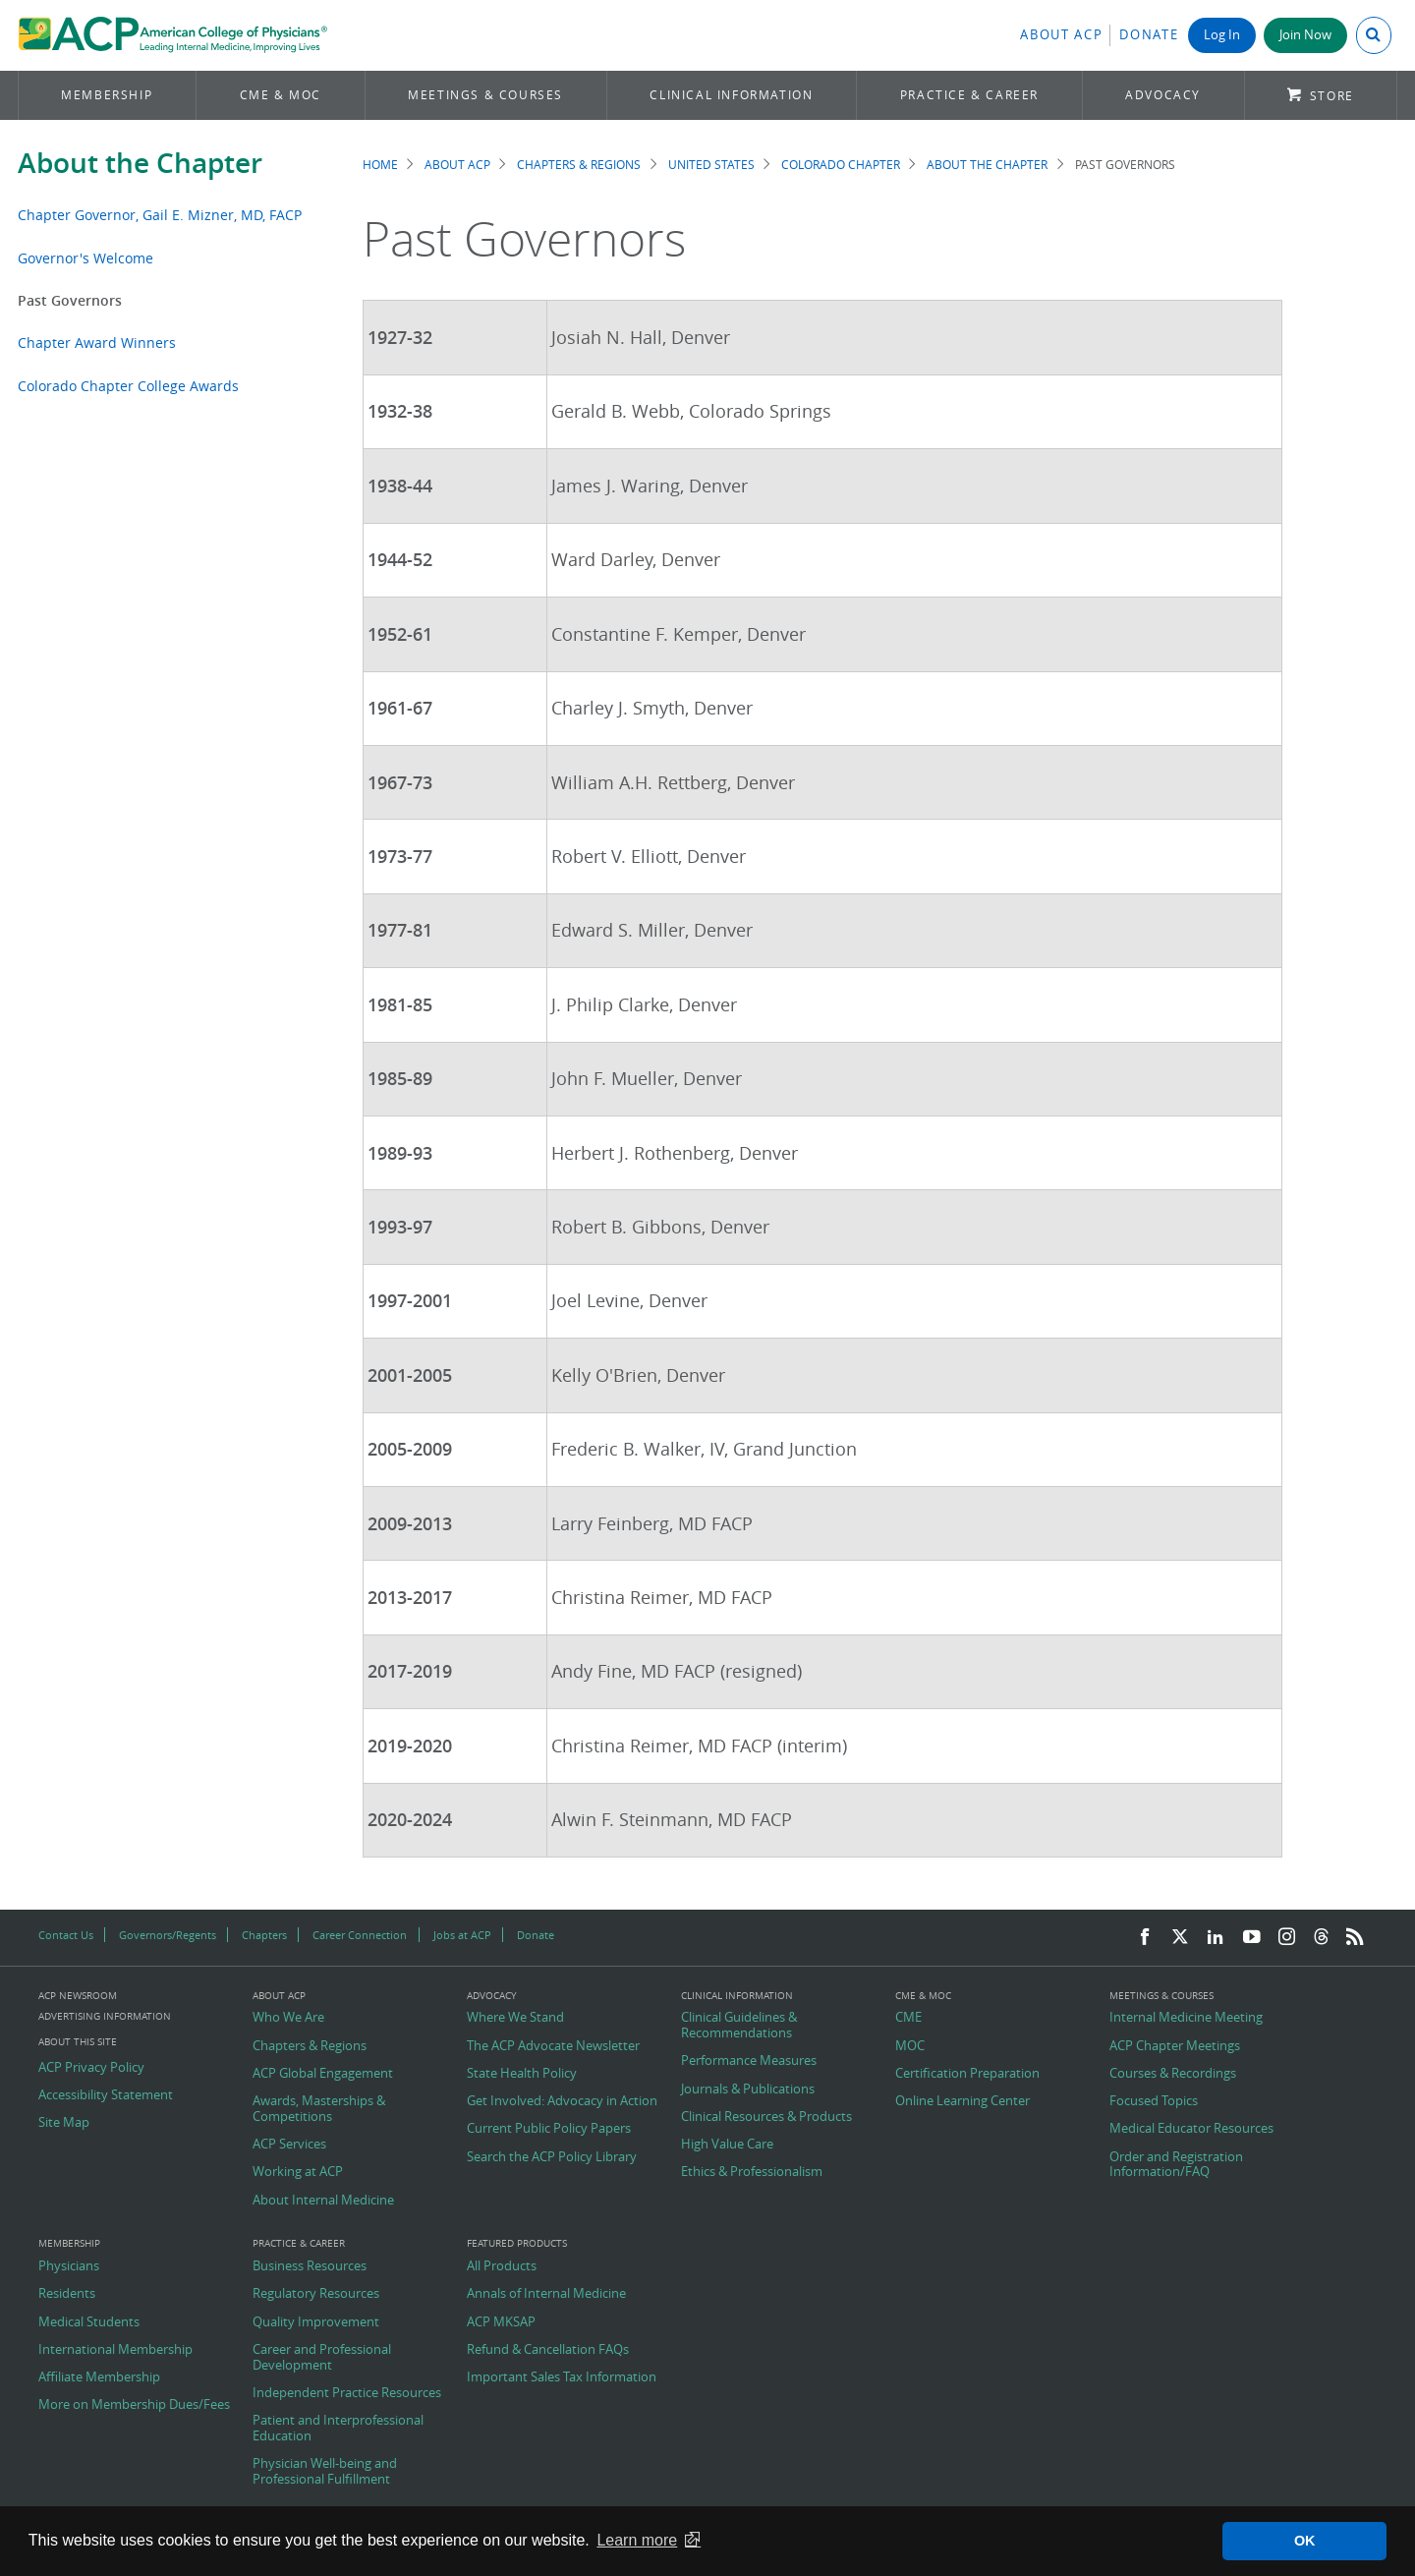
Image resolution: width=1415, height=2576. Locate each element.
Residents (66, 2294)
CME (908, 2018)
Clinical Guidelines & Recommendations (739, 2025)
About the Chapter (140, 162)
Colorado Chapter (840, 164)
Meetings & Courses (485, 94)
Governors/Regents (167, 1934)
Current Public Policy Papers (549, 2129)
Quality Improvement (316, 2322)
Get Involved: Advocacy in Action (562, 2101)
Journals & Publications (748, 2089)
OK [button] (1305, 2540)
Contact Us (65, 1934)
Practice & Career (969, 94)
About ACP (1061, 35)
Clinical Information (731, 94)
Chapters (264, 1934)
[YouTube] (1252, 1937)
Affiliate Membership (99, 2377)
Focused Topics (1153, 2101)
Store (1332, 95)
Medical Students (89, 2322)
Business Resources (310, 2266)
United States (711, 164)
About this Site (77, 2041)
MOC (910, 2046)
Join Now (1305, 35)
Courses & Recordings (1172, 2074)
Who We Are (288, 2018)
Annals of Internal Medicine (546, 2294)
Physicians (68, 2266)
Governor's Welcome (85, 258)
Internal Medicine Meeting (1186, 2018)
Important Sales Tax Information (561, 2377)
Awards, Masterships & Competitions (319, 2108)
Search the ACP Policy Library (552, 2157)
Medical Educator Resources (1191, 2129)
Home (380, 164)
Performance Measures (749, 2061)
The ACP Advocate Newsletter (553, 2046)
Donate (1148, 35)
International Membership (115, 2350)
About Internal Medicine (323, 2200)
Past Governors (70, 300)
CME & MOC (280, 94)
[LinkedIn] (1215, 1937)
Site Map (63, 2123)
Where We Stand (515, 2018)
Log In (1222, 35)
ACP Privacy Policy (91, 2068)
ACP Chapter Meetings (1174, 2046)
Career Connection (359, 1934)
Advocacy (1163, 94)
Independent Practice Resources (347, 2393)
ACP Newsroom (77, 1996)
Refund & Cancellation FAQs (548, 2350)
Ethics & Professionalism (751, 2172)
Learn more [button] (636, 2540)
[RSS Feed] (1355, 1937)
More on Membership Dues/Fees (134, 2405)
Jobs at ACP (462, 1934)
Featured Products (517, 2244)
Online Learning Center (962, 2101)
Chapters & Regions (579, 164)
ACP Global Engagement (323, 2074)
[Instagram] (1287, 1937)
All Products (502, 2266)
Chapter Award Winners (97, 342)
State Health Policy (522, 2074)
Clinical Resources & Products (766, 2117)
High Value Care (727, 2144)
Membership (106, 94)
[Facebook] (1145, 1937)
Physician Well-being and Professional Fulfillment (325, 2471)
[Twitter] (1180, 1937)
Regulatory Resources (316, 2294)
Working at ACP (298, 2172)
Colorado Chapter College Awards (128, 385)
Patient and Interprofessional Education (338, 2428)
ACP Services (289, 2144)
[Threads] (1321, 1937)
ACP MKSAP (501, 2322)
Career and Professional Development (322, 2357)
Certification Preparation (967, 2074)
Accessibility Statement (105, 2095)
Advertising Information (104, 2016)
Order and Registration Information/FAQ (1176, 2164)
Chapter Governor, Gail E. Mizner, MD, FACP (162, 214)
